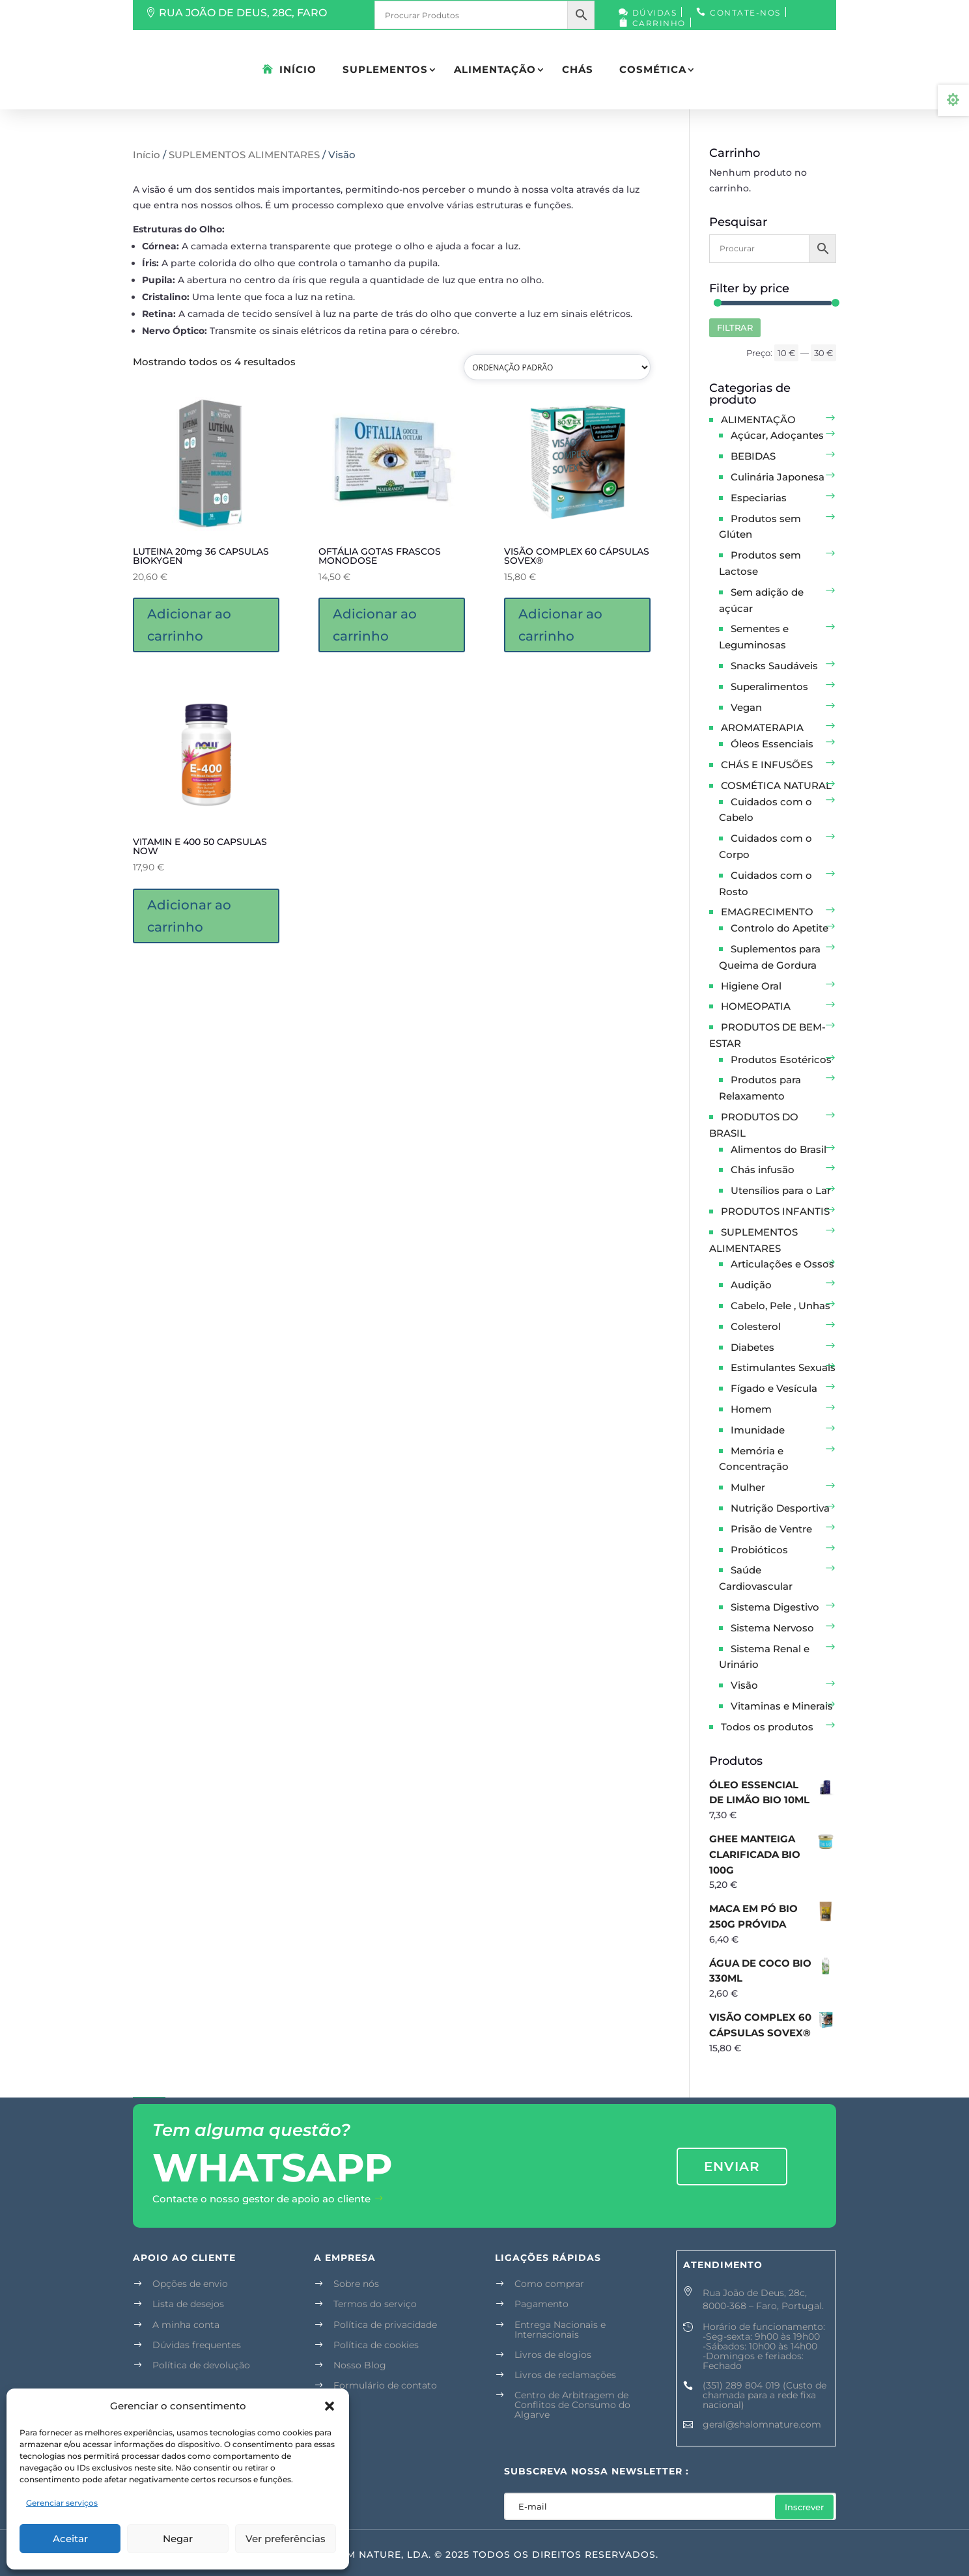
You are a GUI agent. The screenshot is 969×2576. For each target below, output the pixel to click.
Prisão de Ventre (771, 1529)
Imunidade (758, 1430)
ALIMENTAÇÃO (495, 69)
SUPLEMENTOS (385, 69)
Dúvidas (654, 13)
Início (297, 69)
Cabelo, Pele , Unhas (780, 1305)
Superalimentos (769, 686)
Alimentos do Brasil (778, 1149)
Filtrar (735, 327)
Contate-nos (745, 13)
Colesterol (756, 1326)
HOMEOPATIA (756, 1006)
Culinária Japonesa (777, 477)
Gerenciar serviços (62, 2503)
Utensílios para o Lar (781, 1190)
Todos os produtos (767, 1727)
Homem (751, 1409)
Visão (744, 1685)
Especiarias (759, 498)
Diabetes (752, 1347)
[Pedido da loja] (557, 367)
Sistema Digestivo (775, 1607)
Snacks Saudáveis (774, 665)
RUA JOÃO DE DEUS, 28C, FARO (243, 13)
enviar (732, 2166)
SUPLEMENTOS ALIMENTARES (244, 154)
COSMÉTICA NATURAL (776, 785)
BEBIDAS (753, 456)
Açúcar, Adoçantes (777, 435)
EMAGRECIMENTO (767, 912)
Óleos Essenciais (772, 744)
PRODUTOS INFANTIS (775, 1211)
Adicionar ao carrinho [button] (189, 625)
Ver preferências (286, 2538)
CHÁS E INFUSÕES (767, 764)
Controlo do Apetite (779, 928)
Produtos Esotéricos (781, 1059)
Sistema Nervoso (772, 1628)
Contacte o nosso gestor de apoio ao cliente (261, 2199)
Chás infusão (762, 1169)
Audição (751, 1285)
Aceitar (70, 2538)
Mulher (748, 1487)
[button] (329, 2406)
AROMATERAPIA (762, 727)
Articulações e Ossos (782, 1264)
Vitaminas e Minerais (782, 1706)
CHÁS (577, 69)
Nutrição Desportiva (780, 1508)
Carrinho (659, 23)
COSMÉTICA (652, 69)
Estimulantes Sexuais (783, 1367)
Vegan (746, 707)
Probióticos (759, 1550)
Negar (178, 2538)
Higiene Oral (751, 986)
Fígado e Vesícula (774, 1388)
